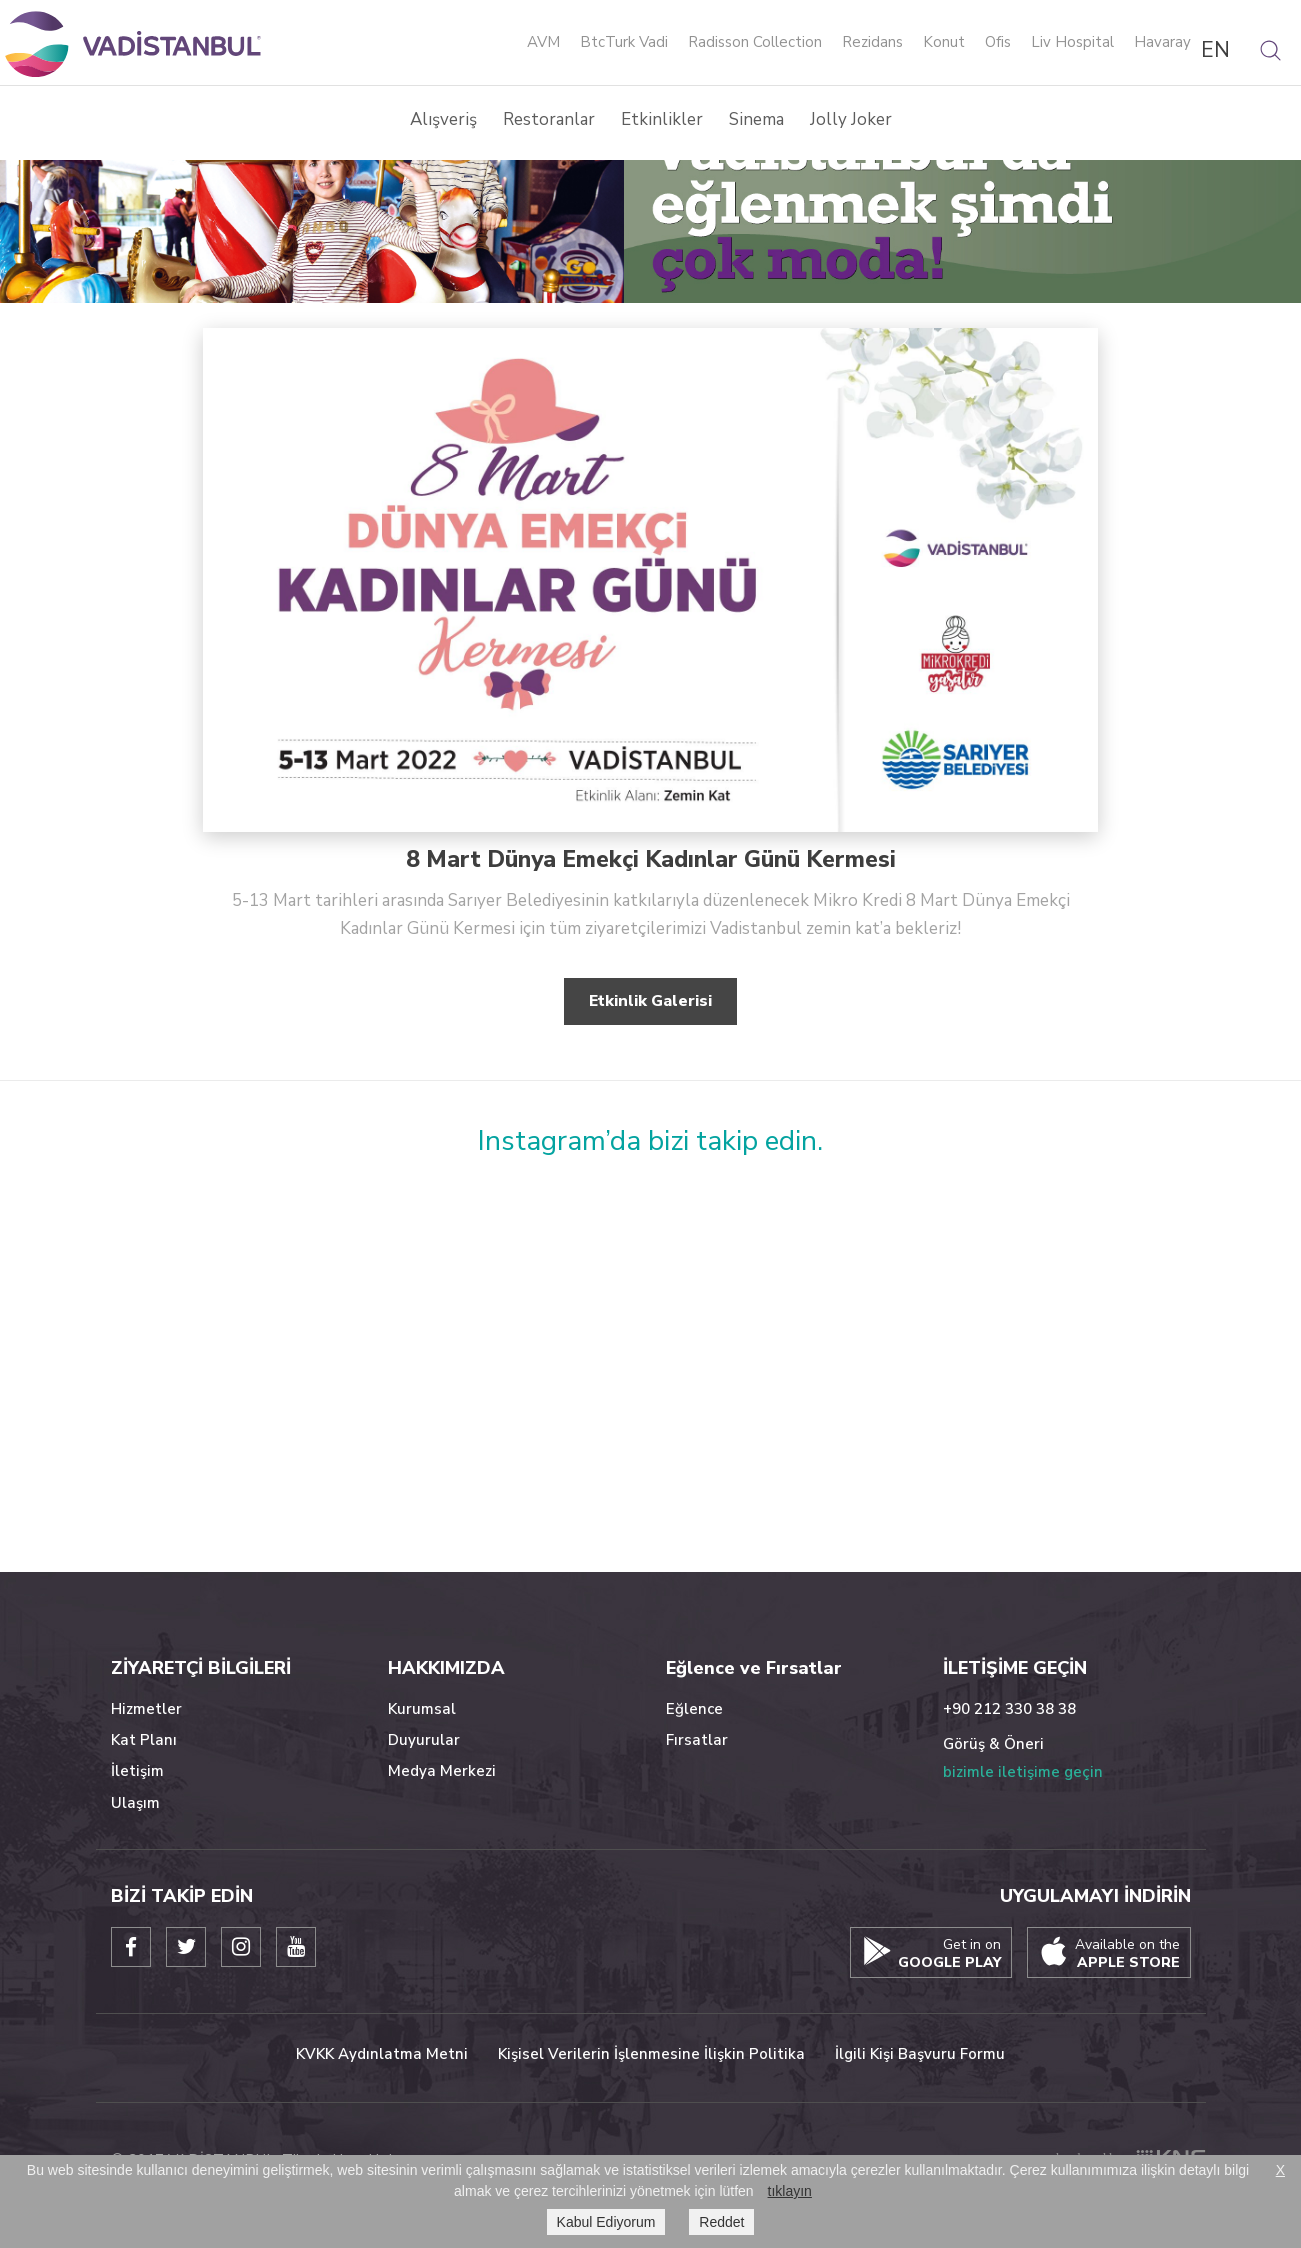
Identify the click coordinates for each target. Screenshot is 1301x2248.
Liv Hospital (1072, 43)
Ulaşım (135, 1803)
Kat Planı (144, 1740)
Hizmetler (146, 1709)
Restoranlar (549, 119)
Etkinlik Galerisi (650, 1001)
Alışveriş (443, 119)
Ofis (998, 43)
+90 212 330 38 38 (1009, 1709)
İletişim (137, 1771)
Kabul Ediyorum (606, 2222)
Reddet (721, 2222)
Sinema (756, 119)
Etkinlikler (662, 119)
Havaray (1162, 43)
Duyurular (424, 1740)
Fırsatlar (697, 1740)
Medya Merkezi (442, 1771)
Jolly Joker (851, 119)
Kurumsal (422, 1709)
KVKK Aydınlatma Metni (382, 2054)
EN (1215, 50)
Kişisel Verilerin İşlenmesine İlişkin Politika (651, 2054)
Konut (944, 43)
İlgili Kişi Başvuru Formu (920, 2054)
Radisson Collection (755, 43)
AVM (543, 43)
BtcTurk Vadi (624, 43)
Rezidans (872, 43)
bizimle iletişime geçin (1023, 1772)
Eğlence (694, 1709)
